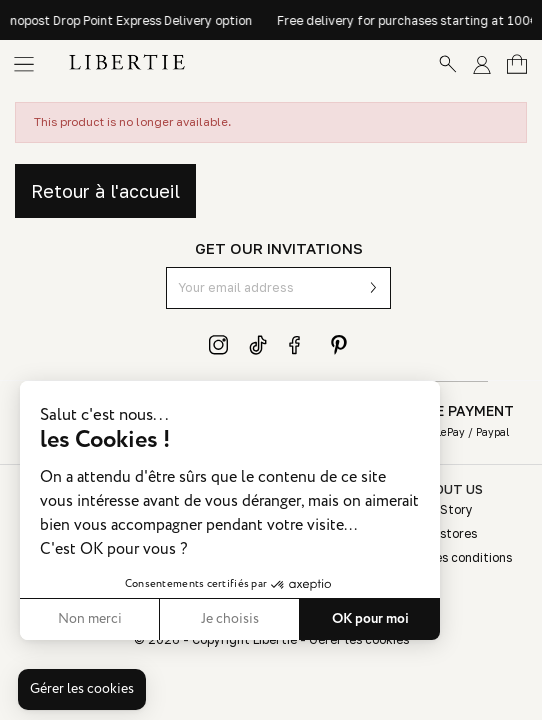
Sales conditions (464, 557)
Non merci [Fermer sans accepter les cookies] (90, 619)
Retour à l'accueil (105, 191)
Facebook (299, 345)
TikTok (259, 345)
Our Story (444, 509)
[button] (82, 690)
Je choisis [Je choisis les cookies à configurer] (230, 619)
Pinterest (339, 345)
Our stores (446, 533)
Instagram (219, 345)
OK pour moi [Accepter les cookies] (370, 619)
